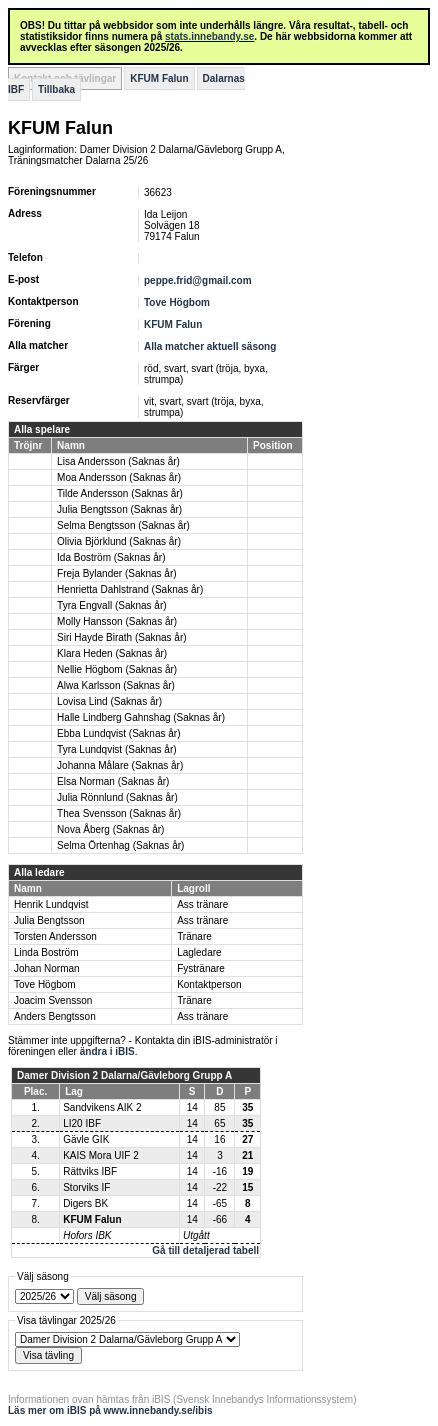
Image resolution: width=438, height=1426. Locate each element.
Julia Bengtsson (49, 920)
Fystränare (201, 968)
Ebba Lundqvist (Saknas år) (118, 733)
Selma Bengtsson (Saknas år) (123, 525)
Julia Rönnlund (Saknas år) (117, 797)
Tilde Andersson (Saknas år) (120, 493)
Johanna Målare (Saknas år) (120, 765)
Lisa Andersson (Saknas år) (118, 461)
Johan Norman (47, 968)
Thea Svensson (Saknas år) (119, 813)
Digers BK (85, 1203)
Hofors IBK (87, 1235)
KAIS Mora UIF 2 (101, 1155)
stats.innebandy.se (209, 36)
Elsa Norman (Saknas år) (113, 781)
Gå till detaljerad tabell (205, 1250)
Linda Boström (46, 952)
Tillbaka (56, 89)
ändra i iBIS (107, 1051)
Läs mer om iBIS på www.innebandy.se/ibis (110, 1410)
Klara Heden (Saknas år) (112, 653)
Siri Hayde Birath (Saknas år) (122, 637)
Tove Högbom (177, 302)
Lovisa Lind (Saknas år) (109, 701)
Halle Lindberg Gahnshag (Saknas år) (141, 717)
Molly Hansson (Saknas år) (117, 621)
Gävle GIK (86, 1139)
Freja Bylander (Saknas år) (117, 573)
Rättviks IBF (90, 1171)
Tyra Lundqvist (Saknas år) (117, 749)
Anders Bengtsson (55, 1016)
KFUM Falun (159, 78)
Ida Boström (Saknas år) (111, 557)
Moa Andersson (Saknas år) (119, 477)
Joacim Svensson (53, 1000)
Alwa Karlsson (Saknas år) (116, 685)
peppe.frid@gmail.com (198, 280)
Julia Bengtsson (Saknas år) (119, 509)
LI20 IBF (82, 1123)
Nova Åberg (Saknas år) (110, 829)
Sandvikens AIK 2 (102, 1107)
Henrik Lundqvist (51, 904)
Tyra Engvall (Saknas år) (112, 605)
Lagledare (199, 952)
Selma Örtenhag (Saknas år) (120, 845)
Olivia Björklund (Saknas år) (119, 541)
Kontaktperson (209, 984)
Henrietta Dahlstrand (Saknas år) (130, 589)
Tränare (194, 936)
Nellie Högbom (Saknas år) (117, 669)
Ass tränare (202, 904)
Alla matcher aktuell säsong (210, 346)
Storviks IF (86, 1187)
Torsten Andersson (55, 936)
